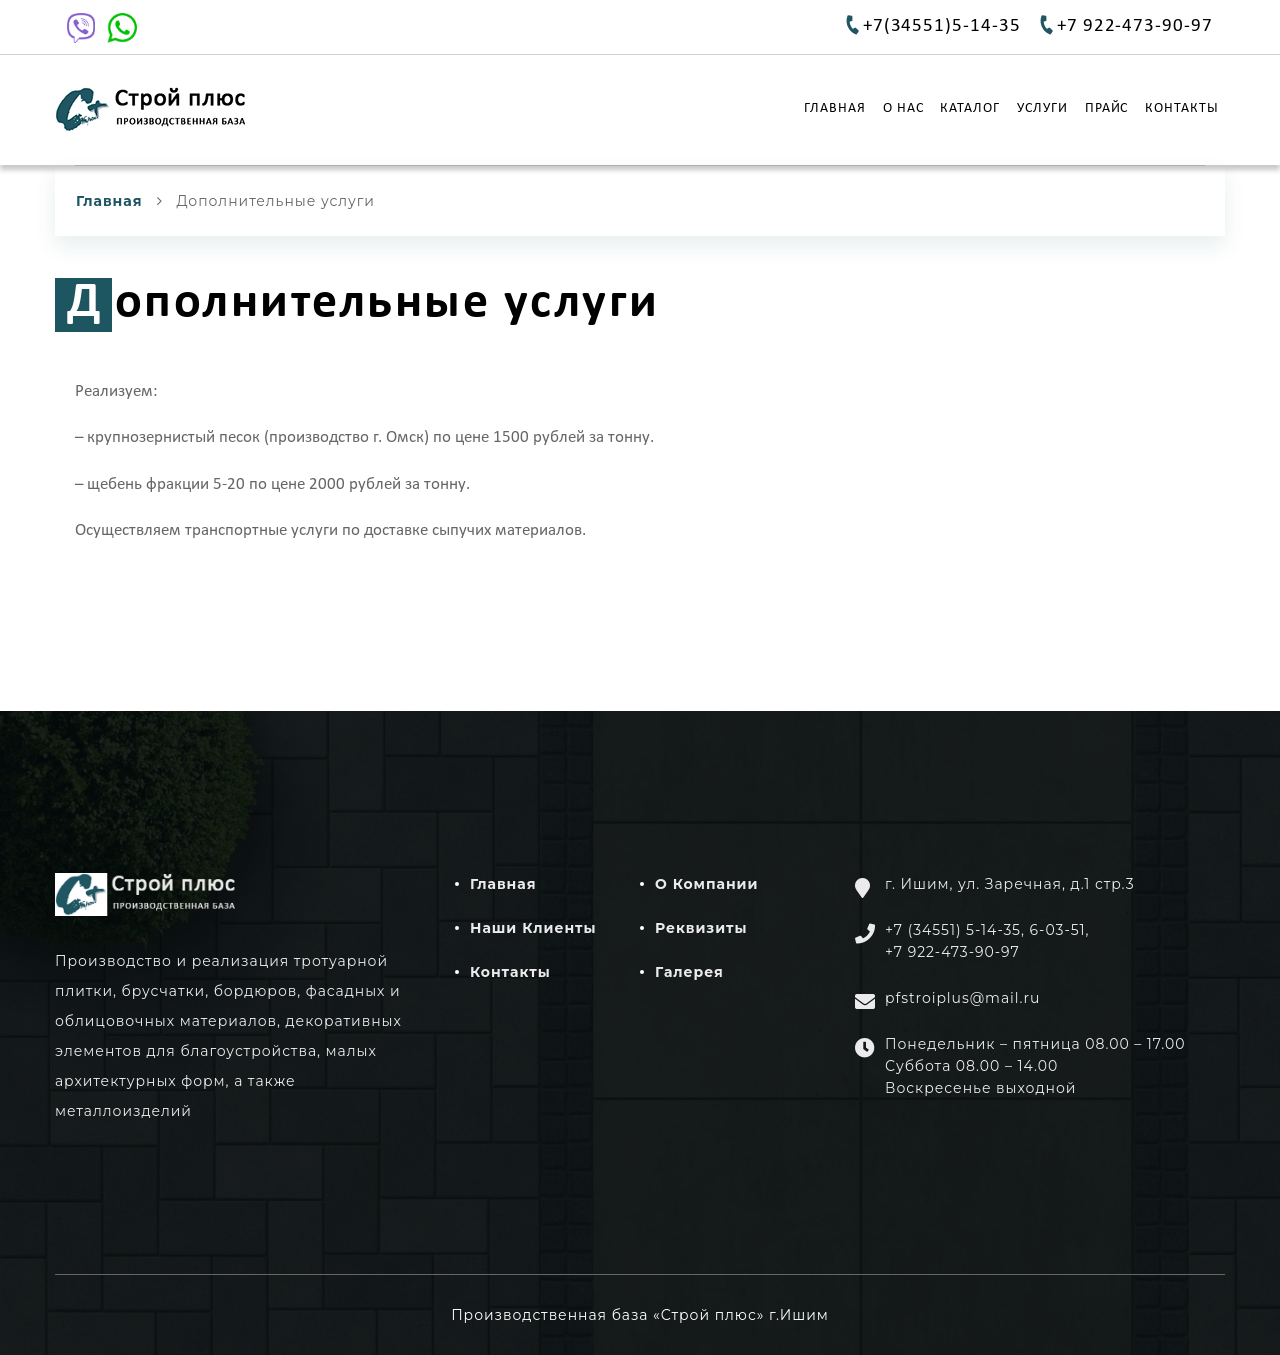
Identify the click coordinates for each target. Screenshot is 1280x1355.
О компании (706, 884)
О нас (903, 100)
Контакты (1182, 100)
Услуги (1042, 100)
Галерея (689, 972)
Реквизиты (701, 928)
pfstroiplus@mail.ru (962, 998)
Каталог (970, 100)
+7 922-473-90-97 (1135, 26)
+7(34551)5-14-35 (942, 26)
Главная (835, 100)
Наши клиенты (533, 928)
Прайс (1107, 100)
